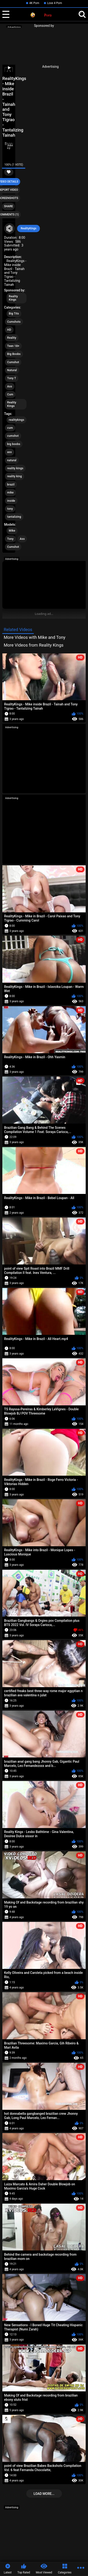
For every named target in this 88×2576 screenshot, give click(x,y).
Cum (10, 394)
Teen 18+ (13, 346)
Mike (12, 530)
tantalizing (14, 516)
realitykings (16, 419)
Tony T (11, 378)
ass (9, 452)
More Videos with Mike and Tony (34, 637)
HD (9, 329)
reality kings (15, 468)
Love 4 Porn (54, 3)
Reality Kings (13, 298)
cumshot (13, 435)
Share (8, 206)
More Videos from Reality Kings (34, 645)
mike (10, 492)
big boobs (13, 444)
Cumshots (14, 321)
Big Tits (14, 313)
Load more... (44, 2494)
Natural (12, 370)
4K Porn (34, 3)
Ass (9, 386)
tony (10, 508)
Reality (11, 337)
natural (11, 460)
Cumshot (13, 362)
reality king (14, 476)
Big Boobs (14, 354)
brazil (11, 484)
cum (10, 427)
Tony (10, 539)
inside (11, 500)
